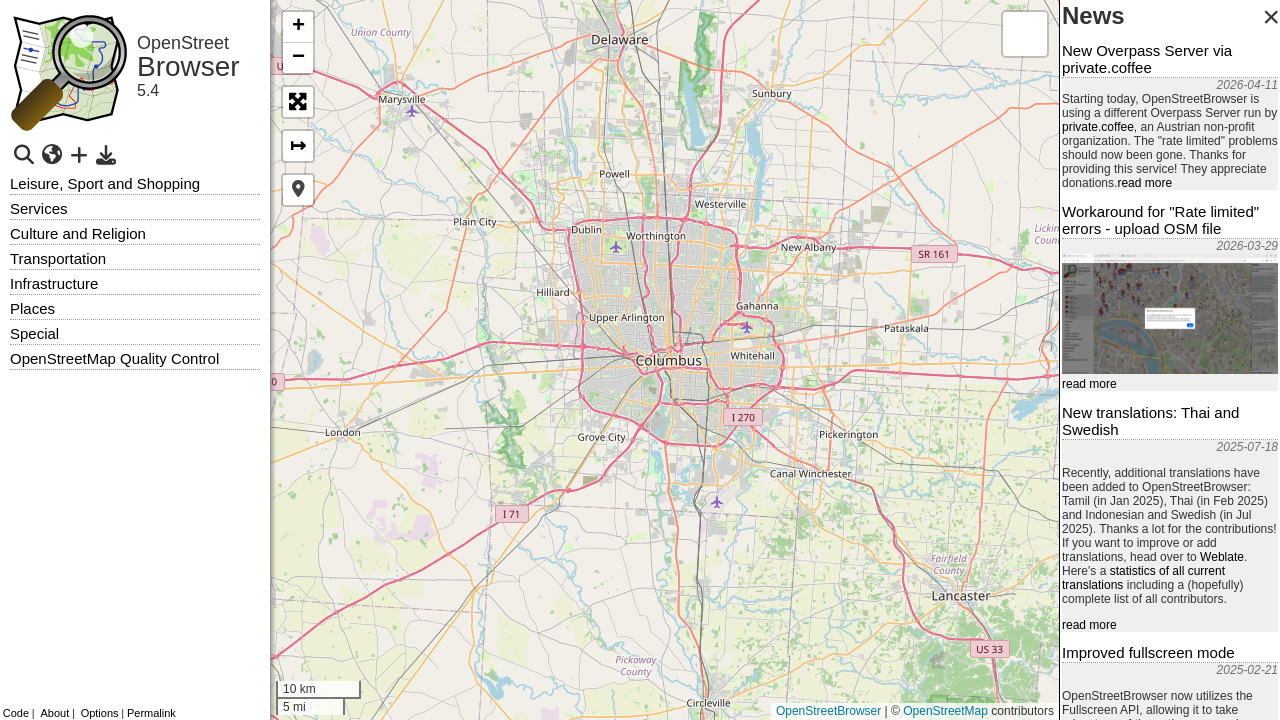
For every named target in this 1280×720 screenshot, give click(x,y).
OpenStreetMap (945, 711)
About (54, 713)
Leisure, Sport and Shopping (105, 183)
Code (16, 713)
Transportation (58, 258)
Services (39, 208)
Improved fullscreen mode (1148, 652)
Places (32, 308)
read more (1144, 183)
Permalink (151, 713)
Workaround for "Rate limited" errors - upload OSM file (1160, 220)
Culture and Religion (78, 233)
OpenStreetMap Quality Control (114, 358)
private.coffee (1098, 127)
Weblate (1222, 557)
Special (34, 333)
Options (100, 713)
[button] (298, 27)
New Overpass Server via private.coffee (1147, 59)
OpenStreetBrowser (828, 711)
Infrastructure (54, 283)
